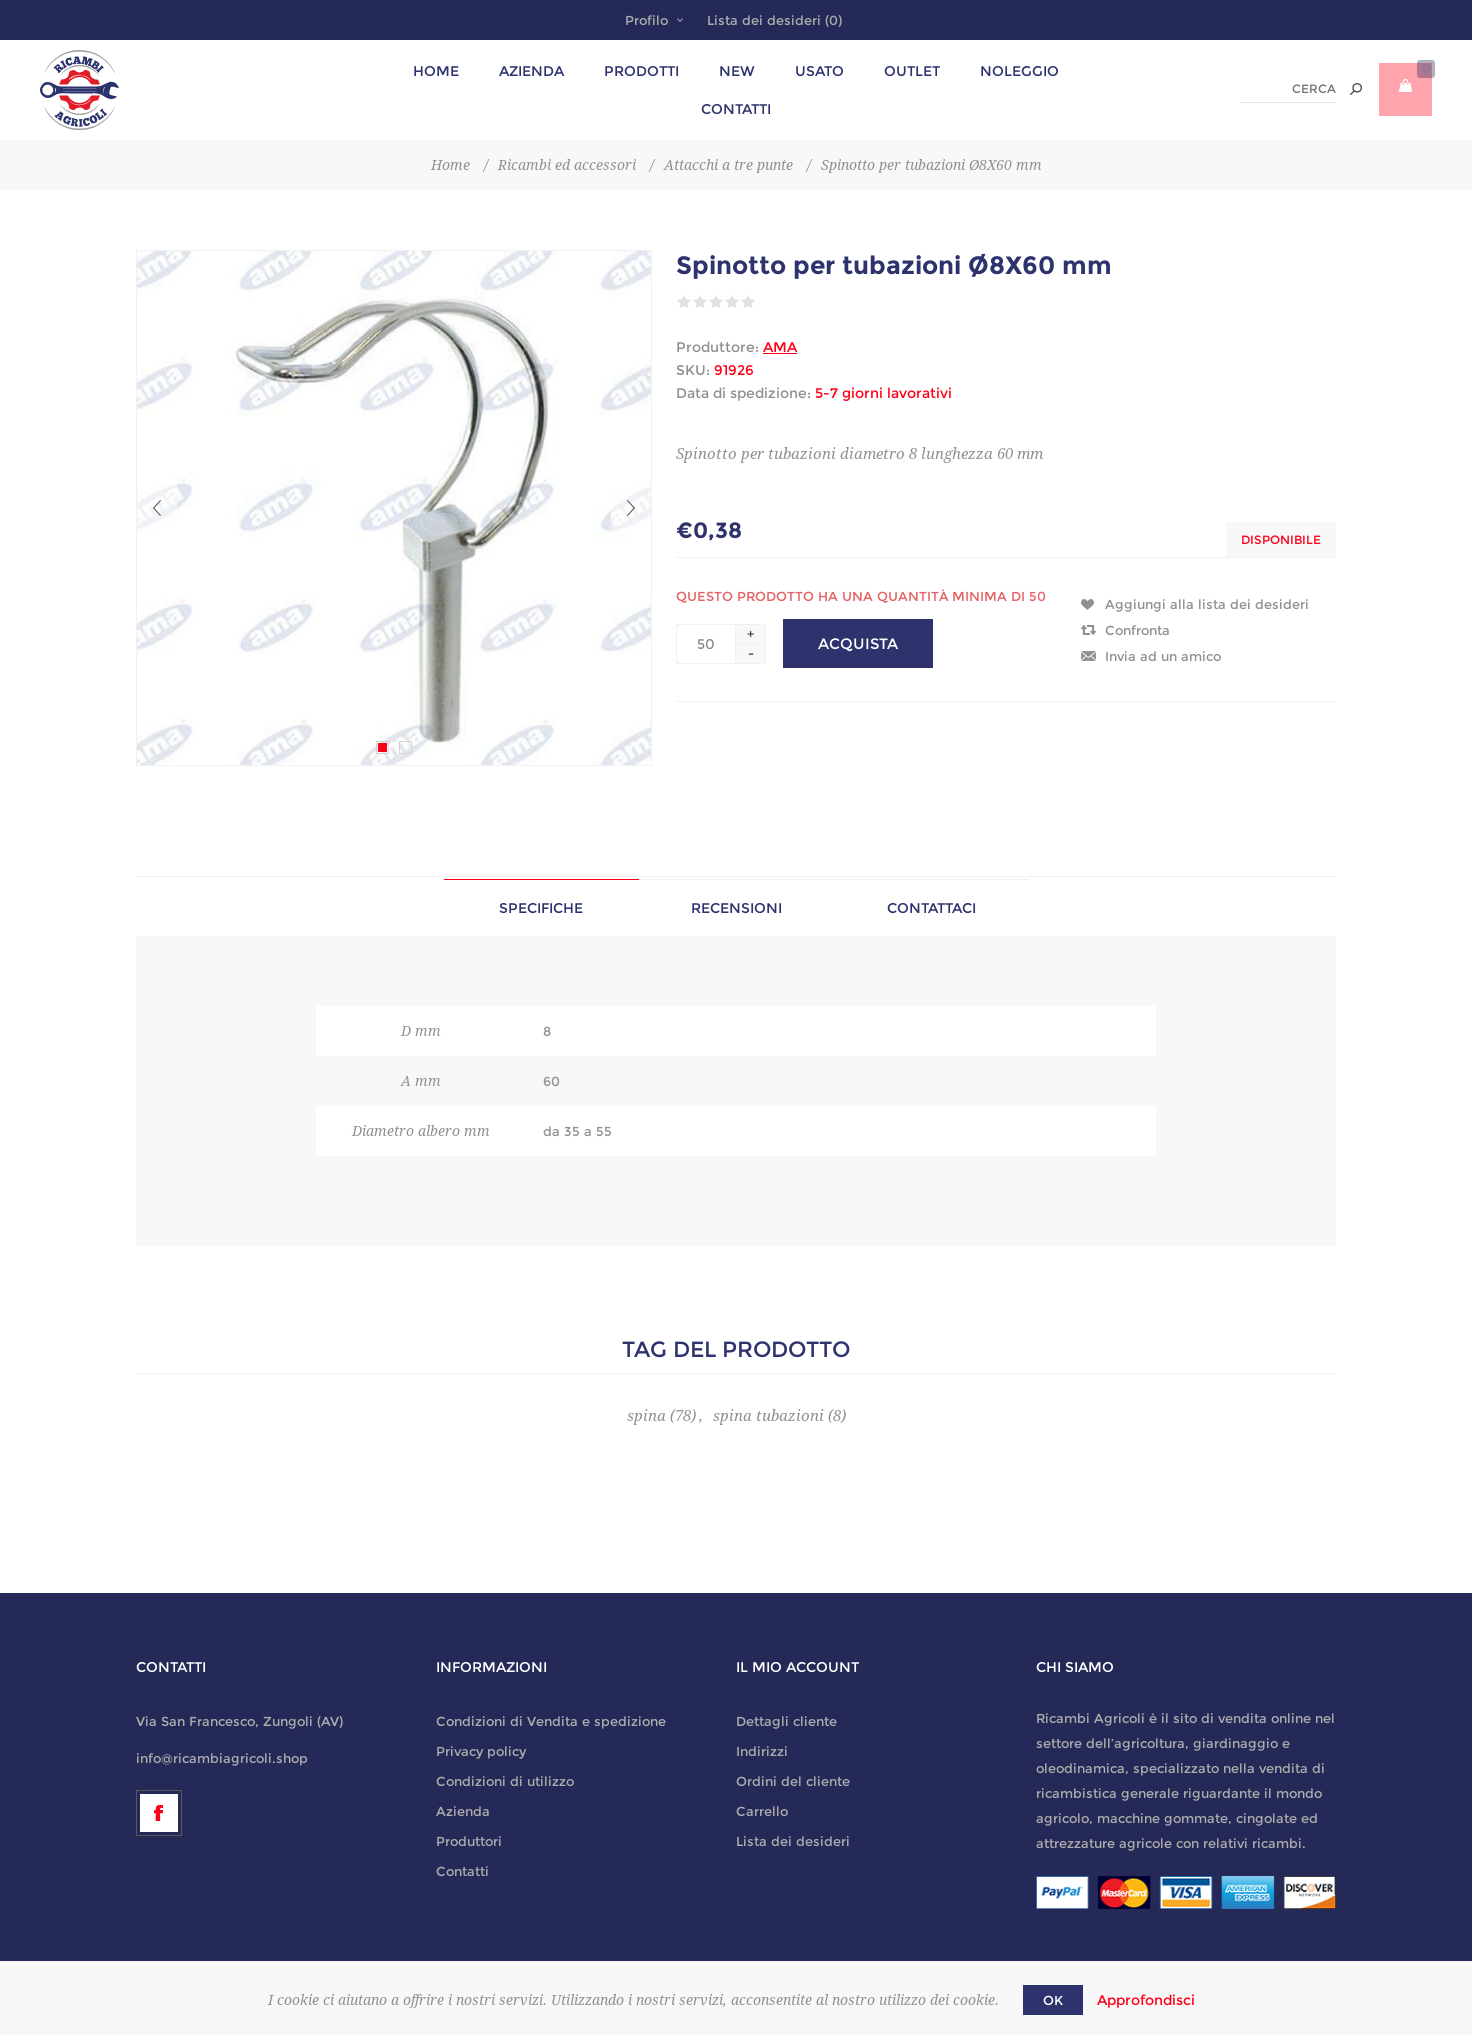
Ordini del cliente (793, 1781)
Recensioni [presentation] (736, 908)
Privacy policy (481, 1751)
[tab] (541, 907)
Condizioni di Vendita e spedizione (551, 1721)
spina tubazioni (768, 1416)
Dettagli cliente (786, 1721)
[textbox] (1288, 89)
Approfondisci (1146, 2000)
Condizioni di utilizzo (505, 1781)
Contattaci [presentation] (931, 908)
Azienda (463, 1811)
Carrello (762, 1811)
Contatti (462, 1871)
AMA (780, 347)
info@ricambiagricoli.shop (222, 1758)
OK (1053, 2000)
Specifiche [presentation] (541, 908)
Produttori (469, 1841)
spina (646, 1416)
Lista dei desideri (793, 1841)
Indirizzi (762, 1751)
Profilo (646, 20)
